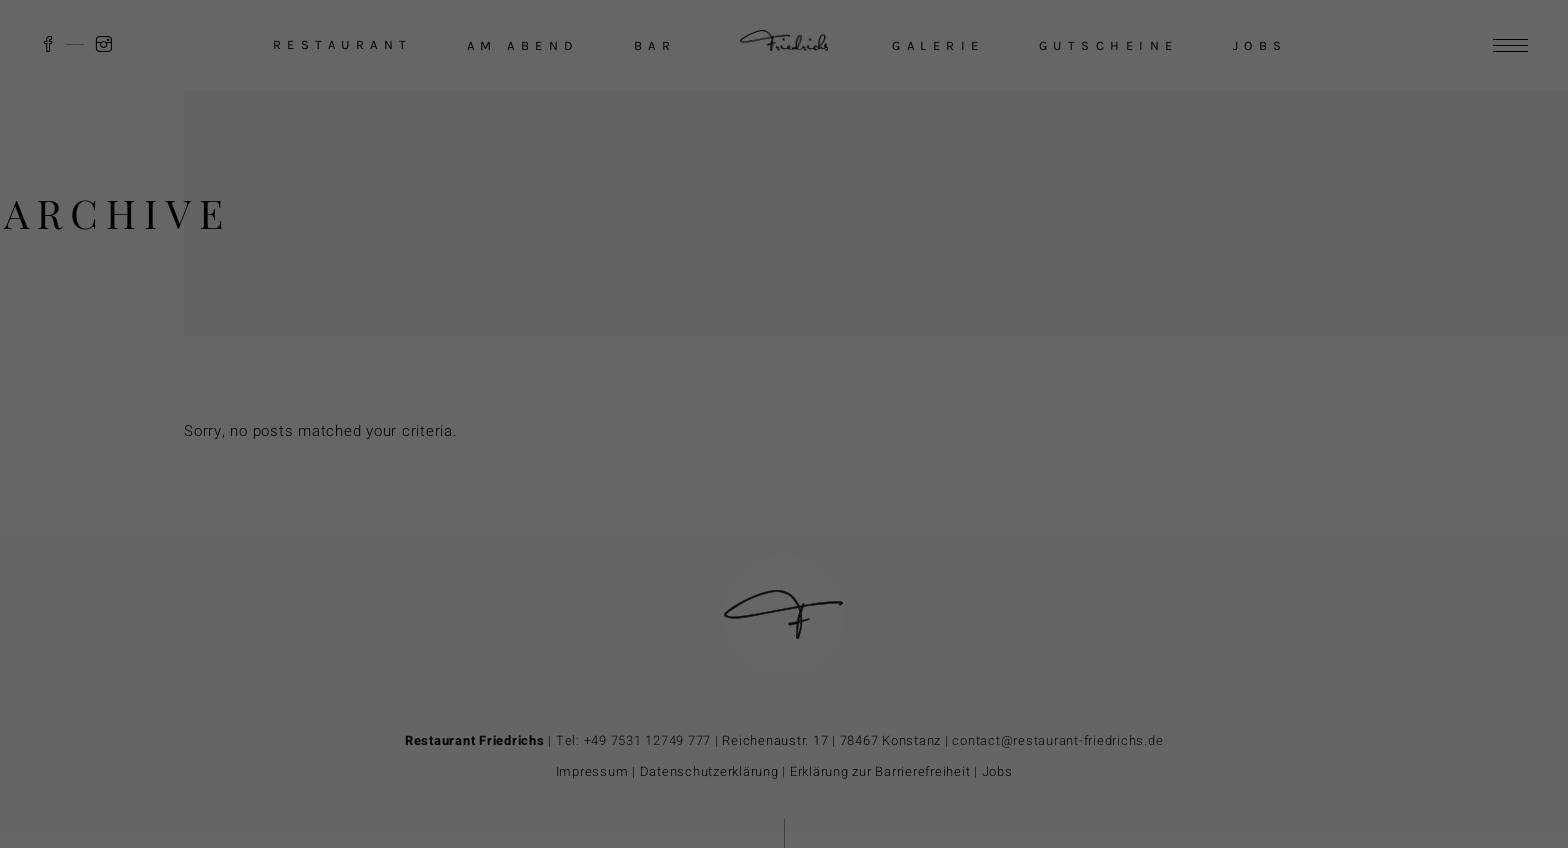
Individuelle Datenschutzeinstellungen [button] (1293, 806)
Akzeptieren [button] (1293, 688)
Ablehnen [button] (1292, 747)
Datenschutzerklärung (1200, 642)
